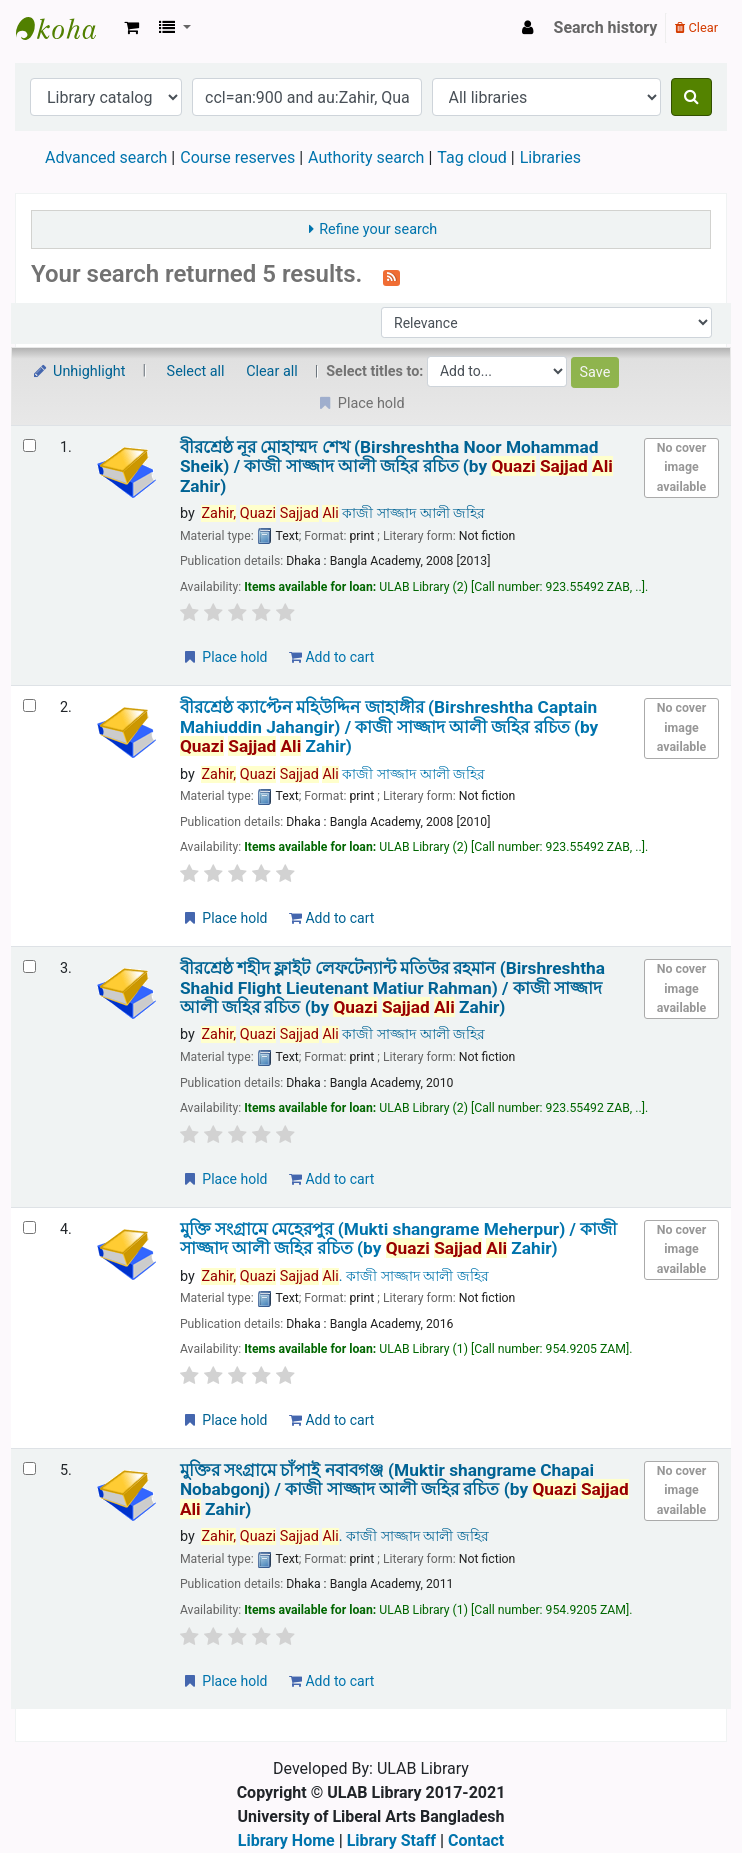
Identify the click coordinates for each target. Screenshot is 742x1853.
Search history (606, 27)
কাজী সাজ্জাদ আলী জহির (343, 513)
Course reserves (237, 157)
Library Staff (391, 1840)
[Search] (691, 97)
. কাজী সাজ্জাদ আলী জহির (344, 1276)
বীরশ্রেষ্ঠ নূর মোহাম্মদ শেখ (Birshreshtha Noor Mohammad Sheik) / (396, 467)
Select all (196, 371)
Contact (476, 1840)
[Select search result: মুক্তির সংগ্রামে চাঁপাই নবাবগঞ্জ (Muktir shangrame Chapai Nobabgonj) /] (29, 1468)
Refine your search (378, 229)
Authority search (366, 157)
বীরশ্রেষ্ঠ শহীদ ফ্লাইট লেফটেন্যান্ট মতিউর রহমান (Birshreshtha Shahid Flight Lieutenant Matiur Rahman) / (392, 988)
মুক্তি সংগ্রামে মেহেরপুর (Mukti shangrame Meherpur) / (398, 1239)
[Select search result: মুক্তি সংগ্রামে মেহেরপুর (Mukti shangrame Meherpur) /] (29, 1227)
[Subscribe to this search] (391, 276)
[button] (131, 28)
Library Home (286, 1840)
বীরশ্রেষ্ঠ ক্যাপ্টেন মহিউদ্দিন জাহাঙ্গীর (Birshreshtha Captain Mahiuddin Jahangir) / (389, 727)
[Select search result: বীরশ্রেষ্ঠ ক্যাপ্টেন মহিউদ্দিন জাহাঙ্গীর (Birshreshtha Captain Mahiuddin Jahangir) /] (29, 705)
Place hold (224, 657)
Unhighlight (78, 371)
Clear (696, 27)
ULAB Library (66, 28)
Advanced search (106, 157)
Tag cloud (472, 157)
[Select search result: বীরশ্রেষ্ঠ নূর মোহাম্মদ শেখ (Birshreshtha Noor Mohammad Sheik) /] (29, 445)
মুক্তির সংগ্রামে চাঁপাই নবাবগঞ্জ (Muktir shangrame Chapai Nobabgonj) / (404, 1490)
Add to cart (331, 657)
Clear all (272, 371)
